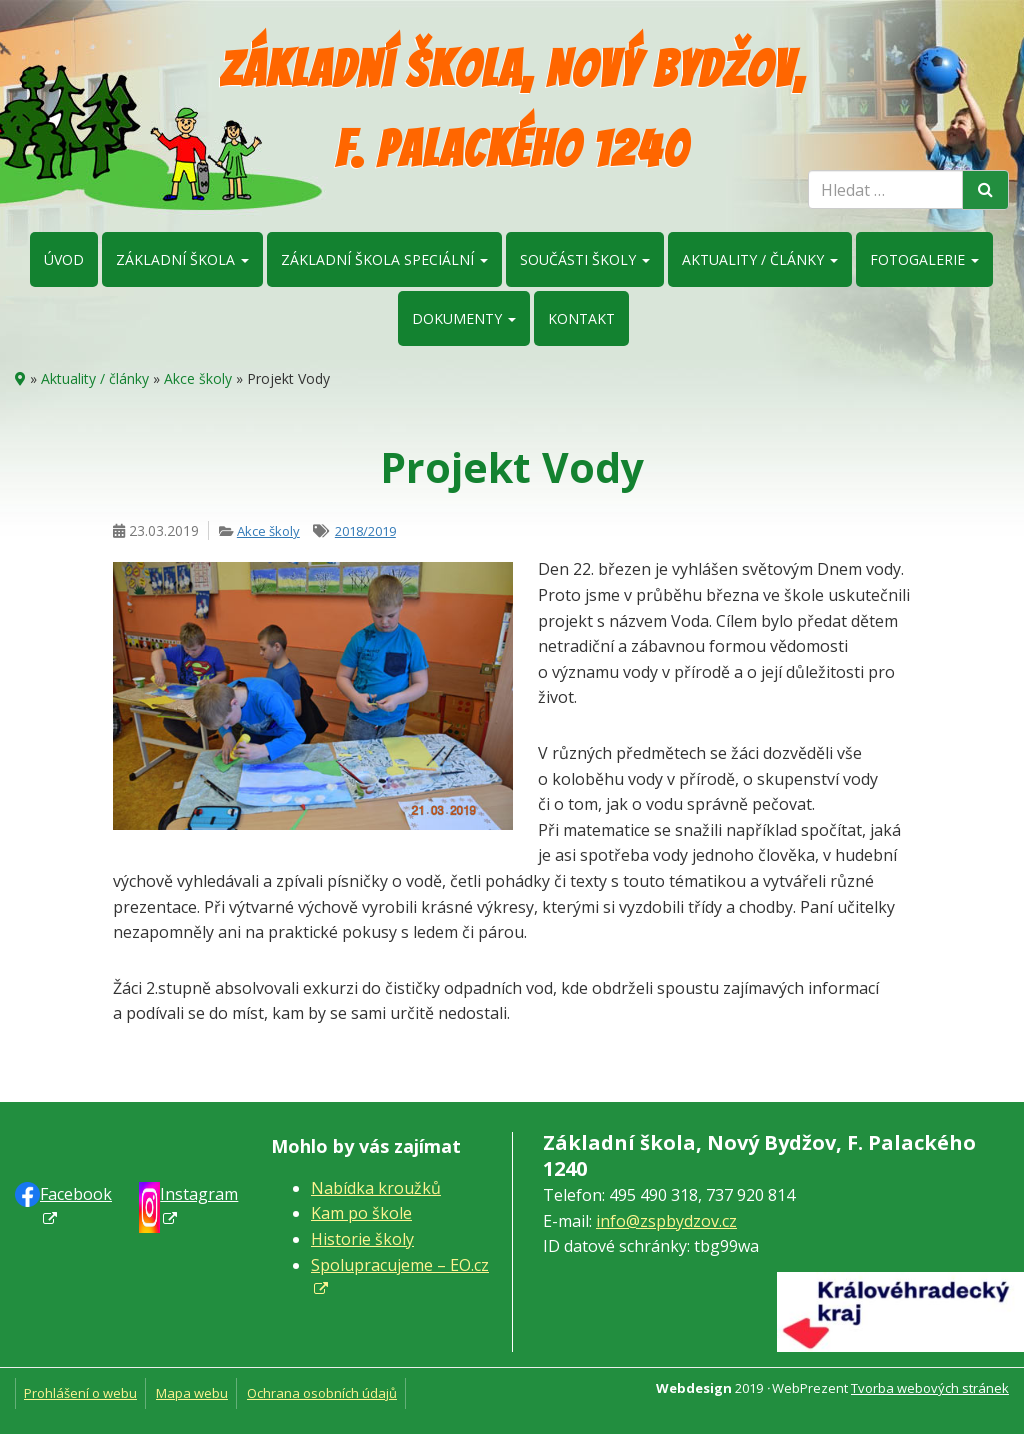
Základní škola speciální (384, 259)
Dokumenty (464, 318)
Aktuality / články (760, 259)
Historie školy (362, 1239)
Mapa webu (192, 1393)
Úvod (64, 259)
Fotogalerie (924, 259)
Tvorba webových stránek (930, 1388)
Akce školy (198, 378)
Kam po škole (361, 1213)
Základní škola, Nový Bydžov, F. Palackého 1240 (512, 109)
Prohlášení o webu (80, 1393)
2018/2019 (365, 531)
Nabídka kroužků (376, 1188)
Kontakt (581, 318)
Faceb (76, 1194)
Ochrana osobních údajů (322, 1393)
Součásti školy (585, 259)
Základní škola (182, 259)
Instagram (199, 1194)
